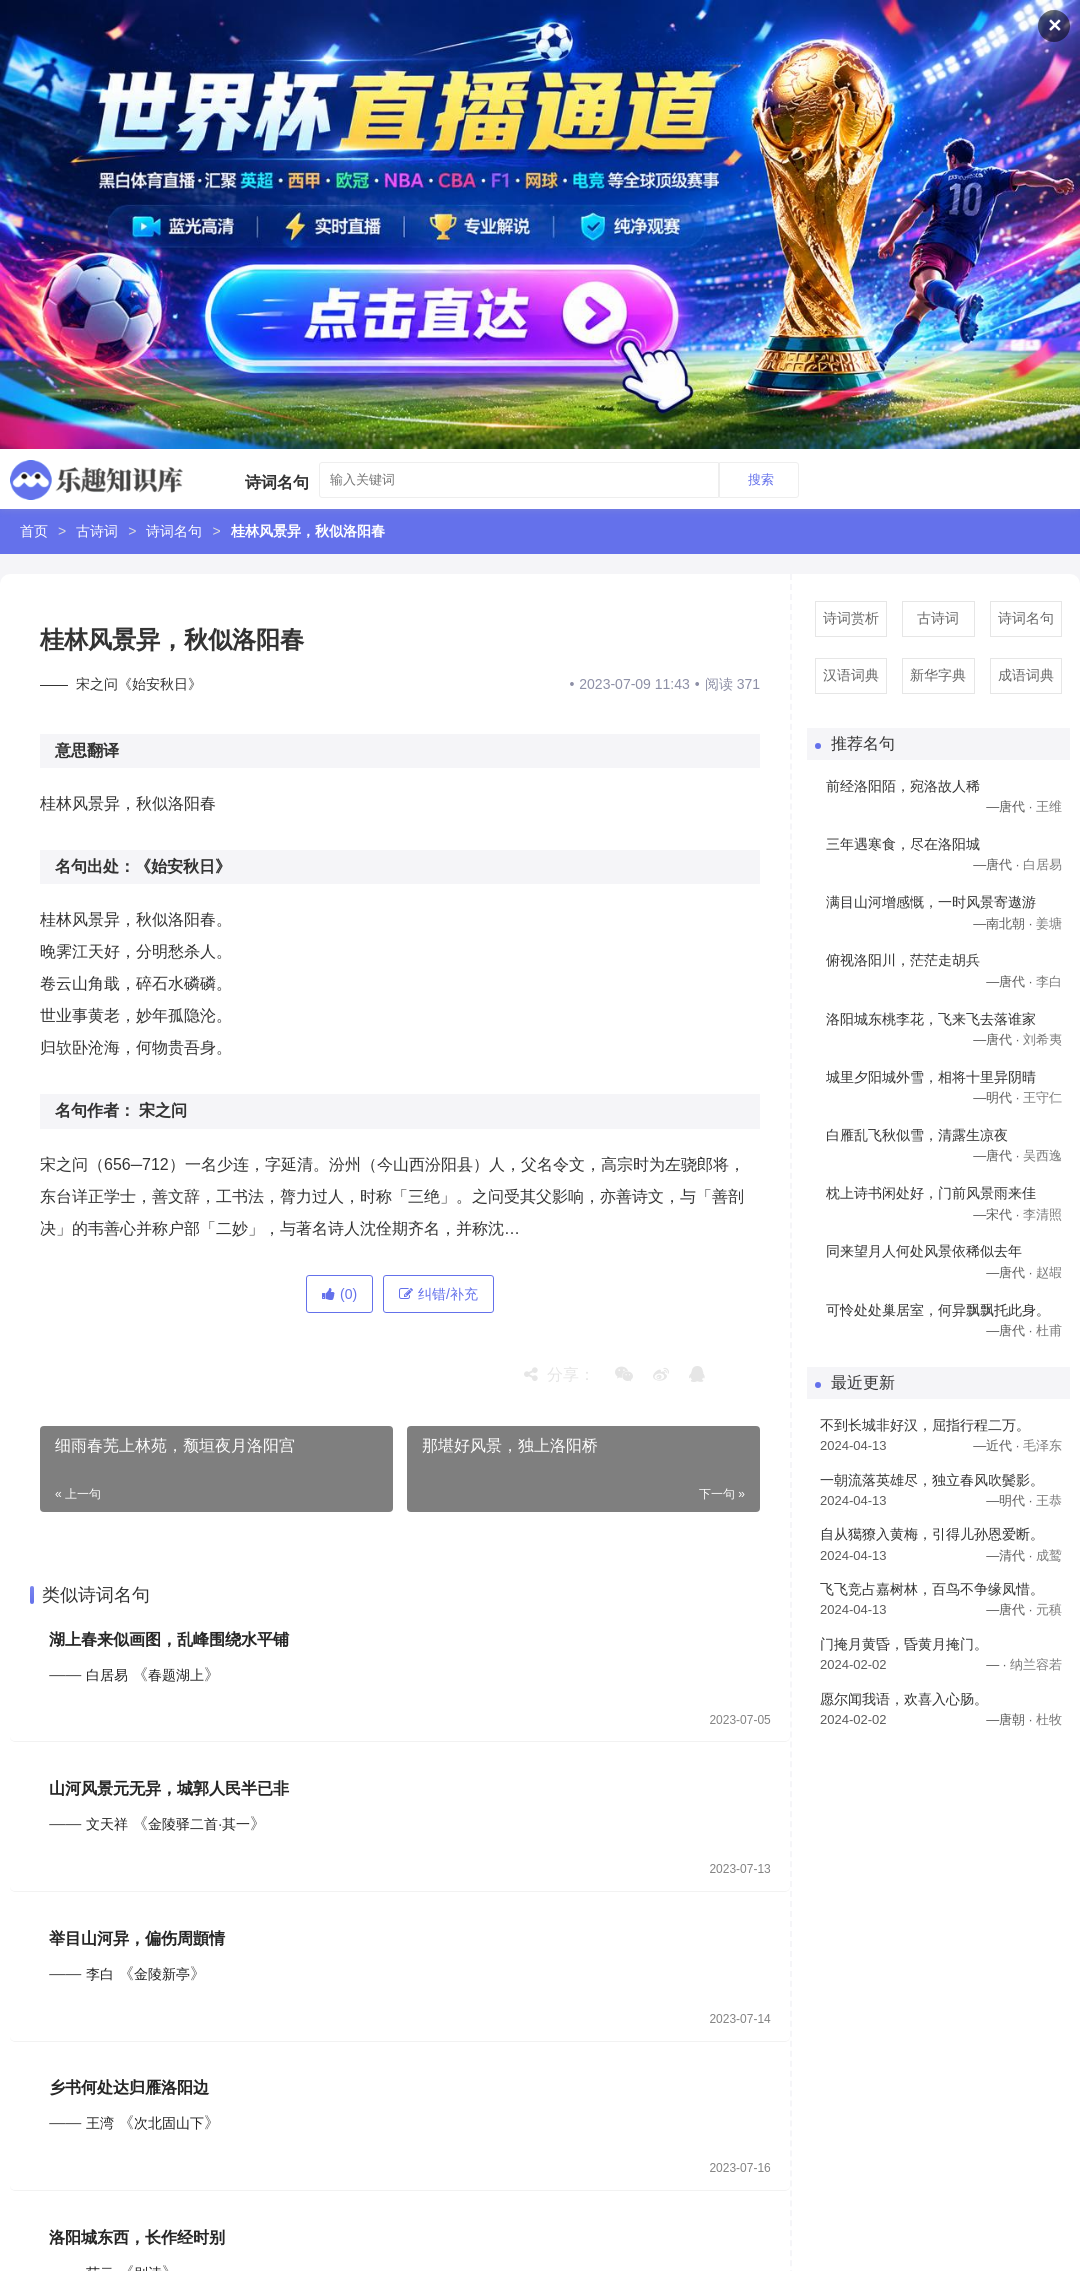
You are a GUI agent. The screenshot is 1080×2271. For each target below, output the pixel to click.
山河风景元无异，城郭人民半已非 (170, 1789)
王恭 (1049, 1500)
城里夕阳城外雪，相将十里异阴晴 (931, 1077)
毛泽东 (1042, 1445)
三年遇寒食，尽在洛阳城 (903, 844)
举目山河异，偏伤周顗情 (138, 1939)
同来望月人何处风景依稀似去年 (924, 1251)
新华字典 (938, 675)
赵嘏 (1049, 1272)
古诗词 (97, 531)
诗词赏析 (851, 618)
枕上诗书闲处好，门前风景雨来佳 (931, 1193)
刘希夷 (1042, 1039)
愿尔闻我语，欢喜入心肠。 (904, 1699)
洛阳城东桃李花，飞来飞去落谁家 (931, 1019)
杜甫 (1049, 1330)
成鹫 (1049, 1555)
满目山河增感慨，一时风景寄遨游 (931, 902)
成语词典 (1026, 675)
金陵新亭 (163, 1975)
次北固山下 (170, 2125)
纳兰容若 (1036, 1664)
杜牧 (1049, 1719)
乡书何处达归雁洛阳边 (130, 2089)
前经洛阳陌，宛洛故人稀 (903, 786)
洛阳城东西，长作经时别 (138, 2239)
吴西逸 (1042, 1155)
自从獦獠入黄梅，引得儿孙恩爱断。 (932, 1534)
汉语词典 (851, 675)
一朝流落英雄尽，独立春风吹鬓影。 (932, 1480)
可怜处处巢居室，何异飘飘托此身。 (938, 1310)
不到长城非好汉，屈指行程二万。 (925, 1425)
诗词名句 (174, 531)
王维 (1049, 806)
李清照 (1042, 1214)
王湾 (100, 2125)
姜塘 (1049, 923)
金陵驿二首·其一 (200, 1825)
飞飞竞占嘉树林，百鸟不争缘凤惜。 (932, 1589)
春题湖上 (177, 1675)
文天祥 (107, 1825)
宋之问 (163, 1110)
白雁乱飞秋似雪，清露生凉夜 (917, 1135)
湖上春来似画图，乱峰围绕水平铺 (170, 1639)
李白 (100, 1975)
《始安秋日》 (183, 866)
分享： (559, 1374)
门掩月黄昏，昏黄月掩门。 (904, 1644)
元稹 (1049, 1609)
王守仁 (1042, 1097)
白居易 (107, 1675)
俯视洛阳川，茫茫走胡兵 (903, 960)
